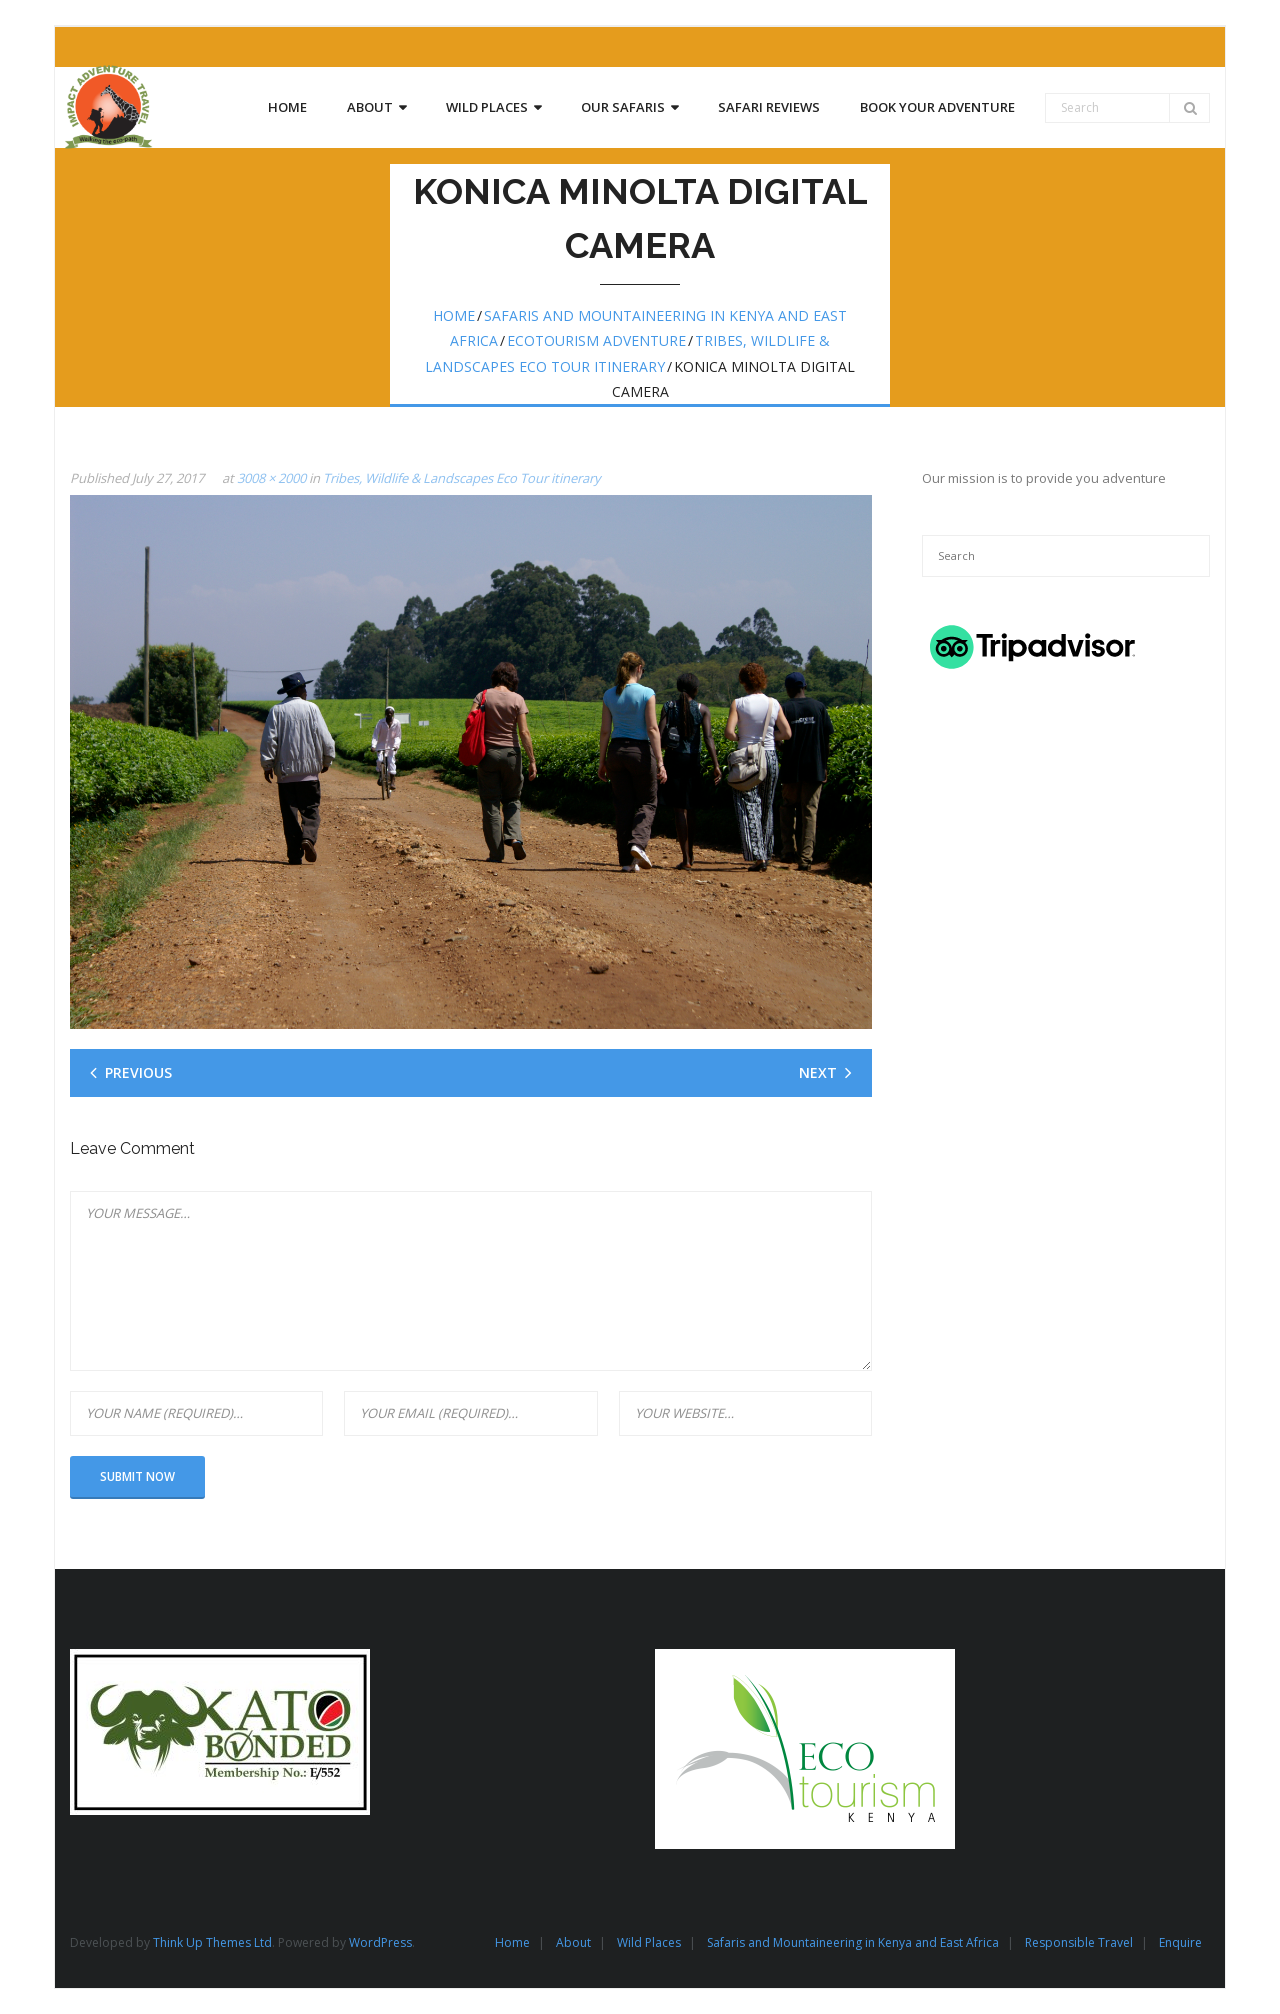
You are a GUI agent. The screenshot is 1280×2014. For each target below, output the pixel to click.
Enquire (1180, 1942)
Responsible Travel (1079, 1942)
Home (454, 315)
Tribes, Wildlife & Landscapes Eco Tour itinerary (462, 478)
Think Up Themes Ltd (212, 1942)
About (573, 1942)
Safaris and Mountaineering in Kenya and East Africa (853, 1942)
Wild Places (649, 1942)
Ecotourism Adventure (596, 340)
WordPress (380, 1942)
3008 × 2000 (271, 478)
